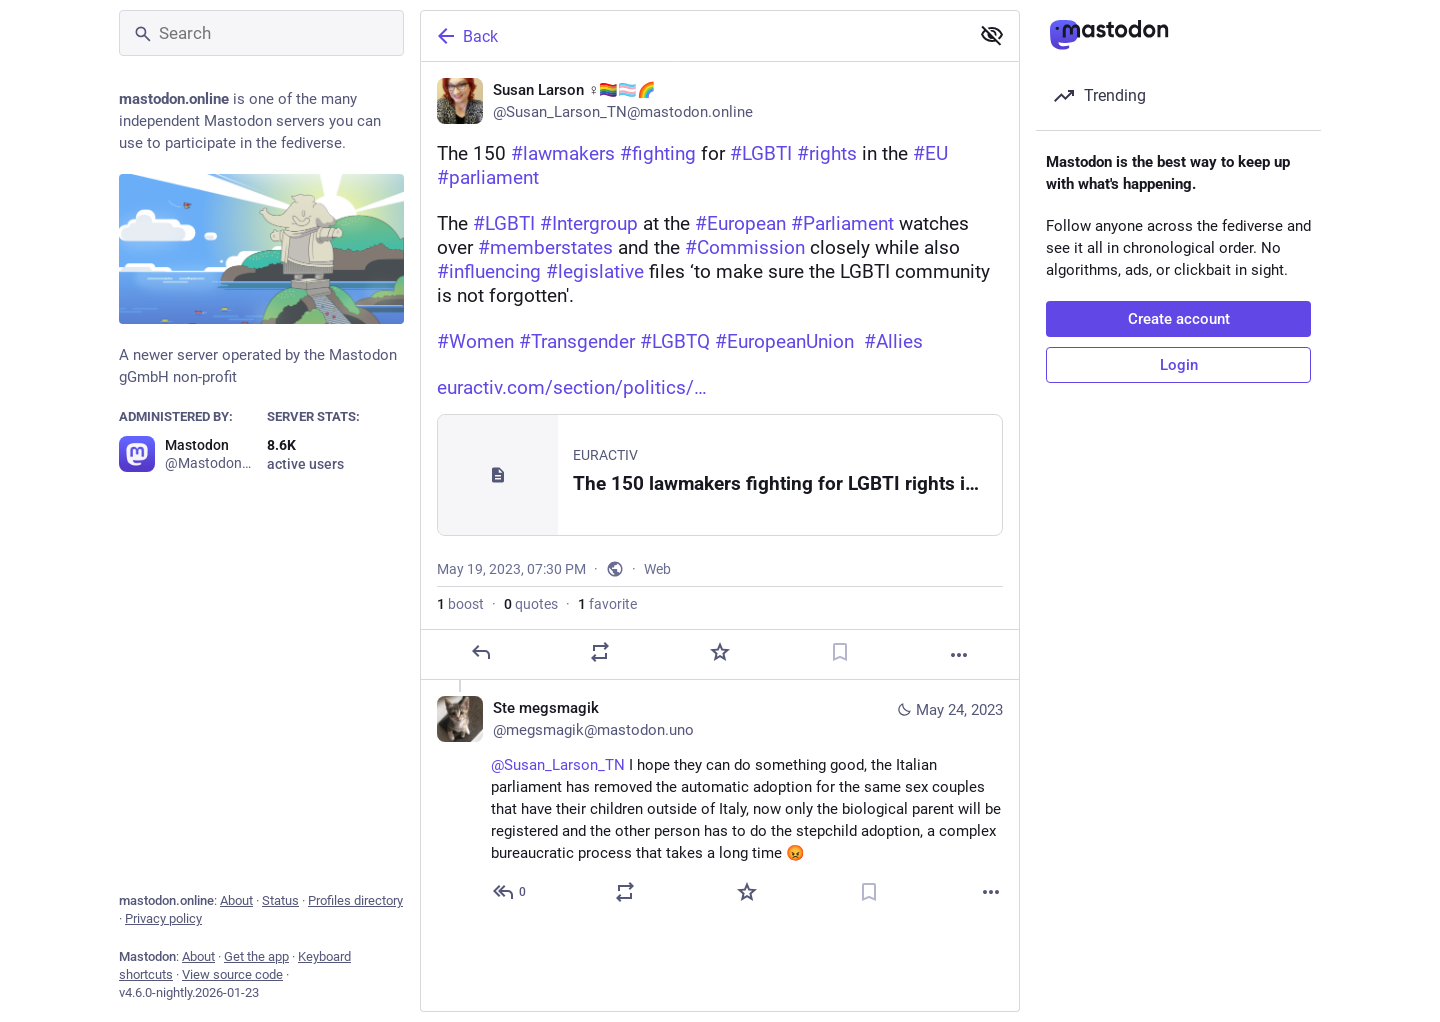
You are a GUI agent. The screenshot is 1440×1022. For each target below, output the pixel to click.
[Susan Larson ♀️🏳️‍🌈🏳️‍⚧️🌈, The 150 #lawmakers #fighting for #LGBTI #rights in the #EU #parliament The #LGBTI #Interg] (720, 371)
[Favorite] (720, 652)
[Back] (693, 36)
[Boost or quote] (600, 652)
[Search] (261, 33)
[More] (959, 655)
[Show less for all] (992, 35)
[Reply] (481, 652)
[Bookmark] (840, 652)
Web (657, 569)
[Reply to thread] (510, 892)
